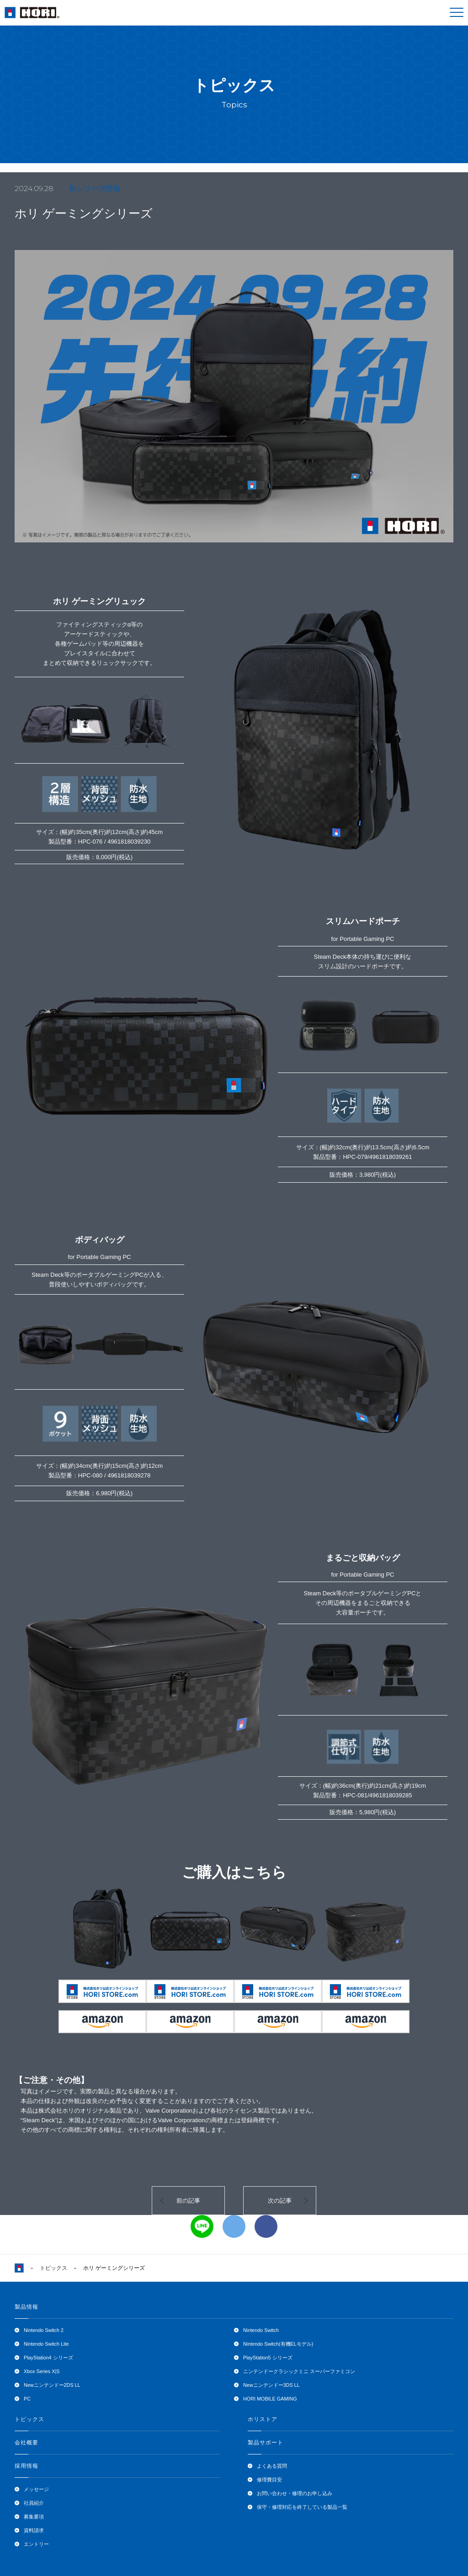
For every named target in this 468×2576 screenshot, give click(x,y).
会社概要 (26, 2442)
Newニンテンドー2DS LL (52, 2385)
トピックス (53, 2268)
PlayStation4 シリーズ (48, 2357)
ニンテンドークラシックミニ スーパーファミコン (299, 2371)
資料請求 (34, 2530)
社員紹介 (34, 2503)
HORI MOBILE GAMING (270, 2398)
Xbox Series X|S (41, 2371)
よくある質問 (272, 2466)
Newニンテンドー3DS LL (271, 2385)
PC (27, 2398)
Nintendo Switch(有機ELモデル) (278, 2344)
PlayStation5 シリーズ (267, 2357)
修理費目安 (269, 2479)
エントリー (36, 2544)
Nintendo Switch (261, 2330)
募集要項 (34, 2516)
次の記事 (280, 2200)
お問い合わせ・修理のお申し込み (294, 2493)
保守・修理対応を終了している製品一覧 (302, 2507)
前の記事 (188, 2200)
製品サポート (265, 2442)
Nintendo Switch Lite (46, 2344)
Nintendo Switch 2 (44, 2330)
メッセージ (36, 2489)
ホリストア (262, 2419)
